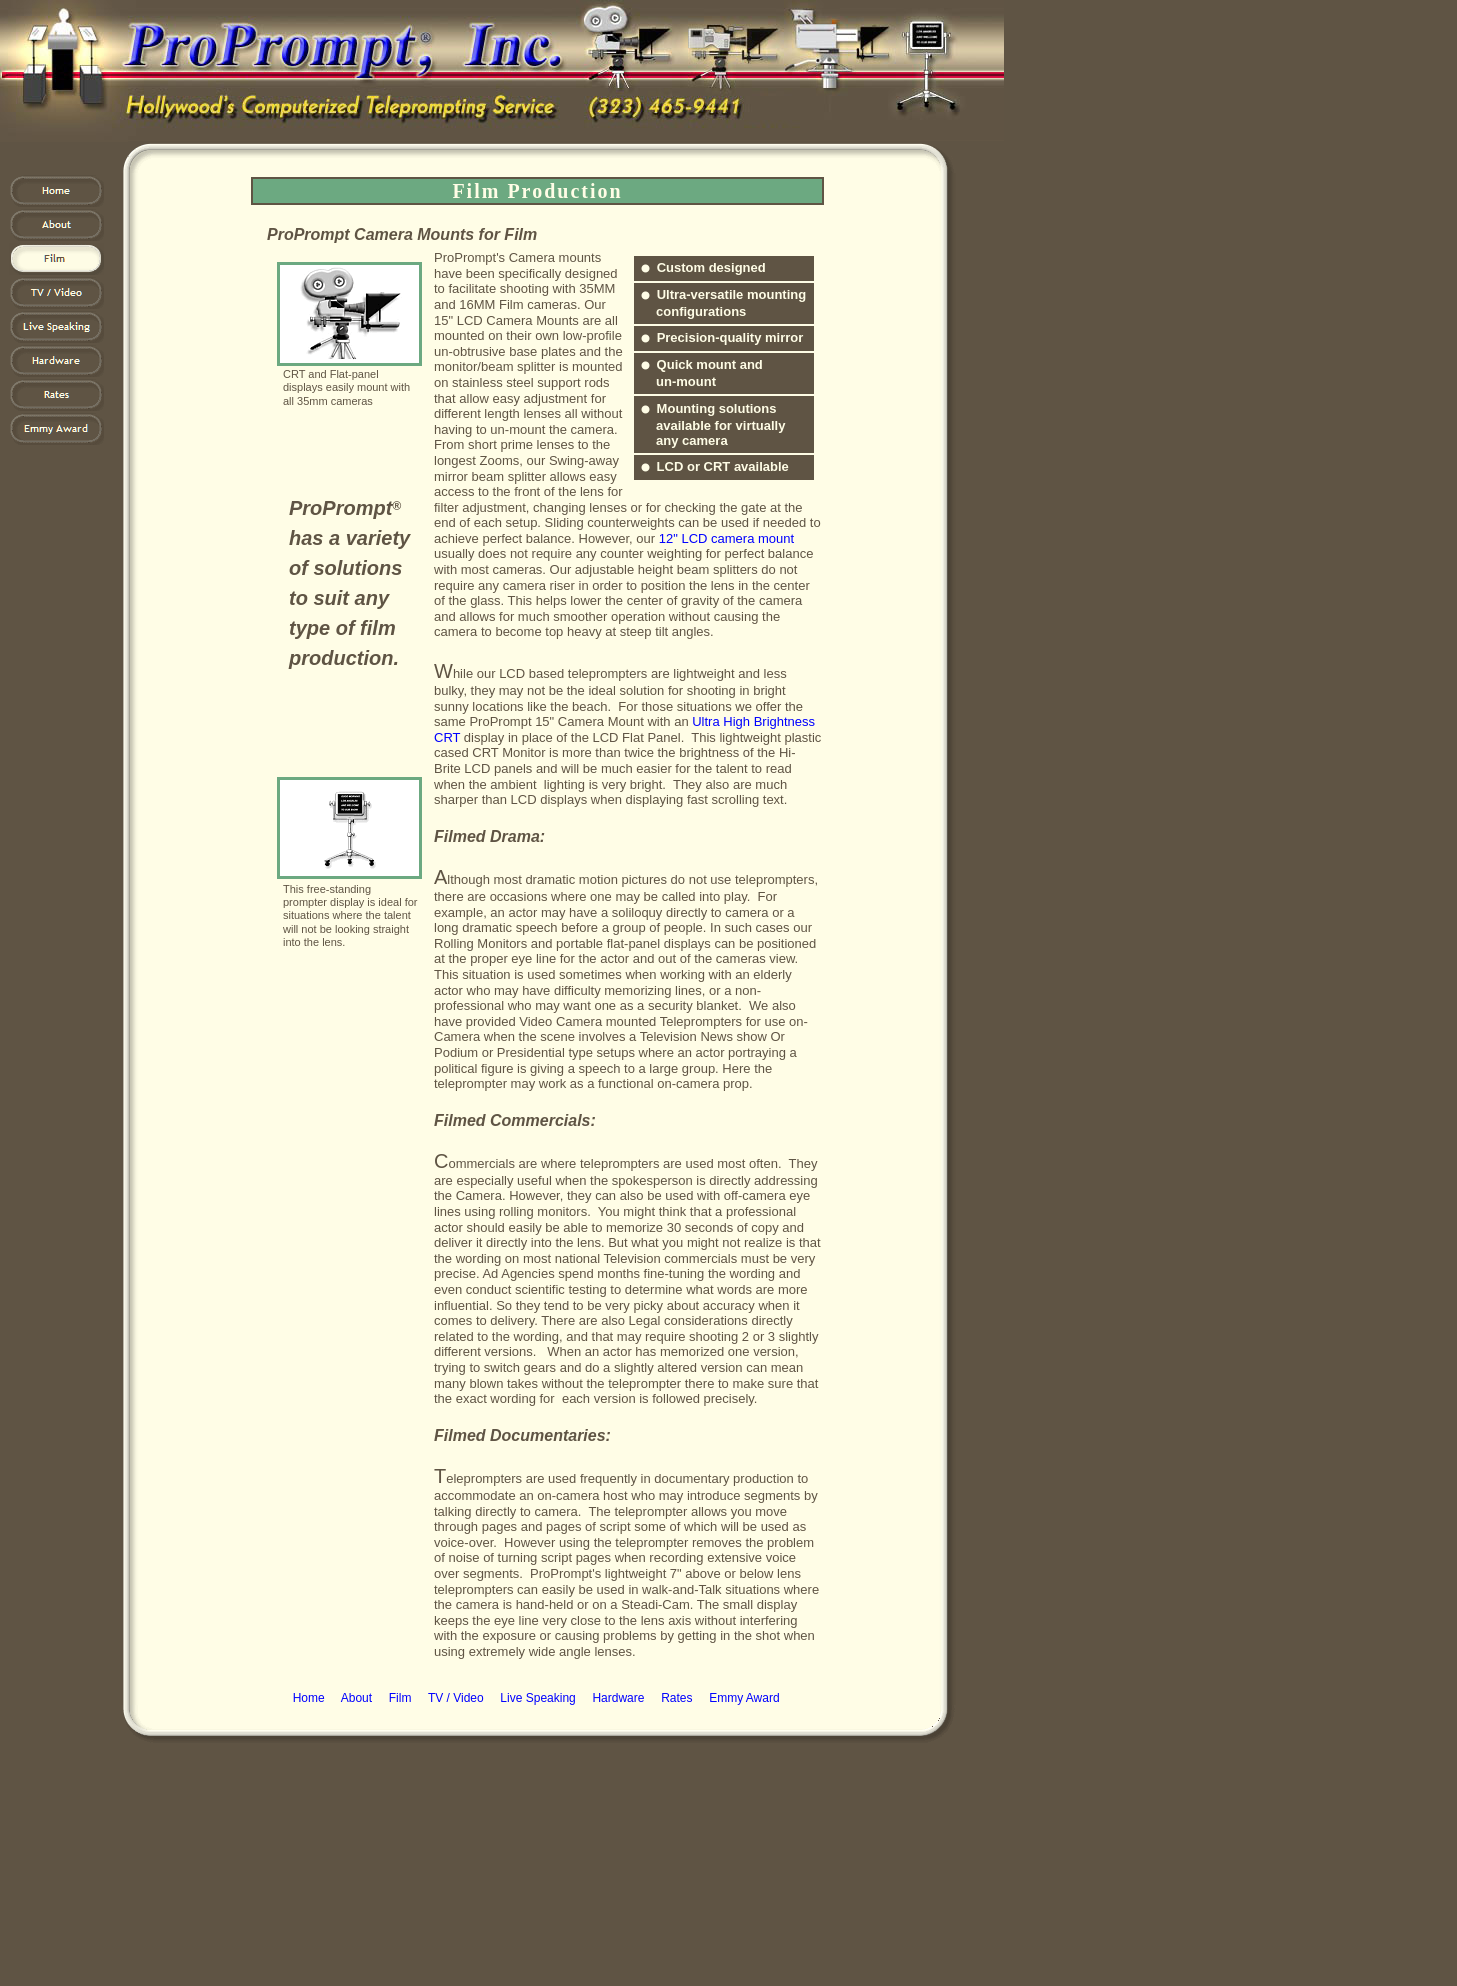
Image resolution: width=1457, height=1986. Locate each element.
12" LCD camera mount (726, 538)
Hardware (618, 1698)
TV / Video (456, 1698)
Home (309, 1698)
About (356, 1698)
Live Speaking (537, 1698)
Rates (676, 1698)
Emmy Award (744, 1698)
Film (400, 1698)
